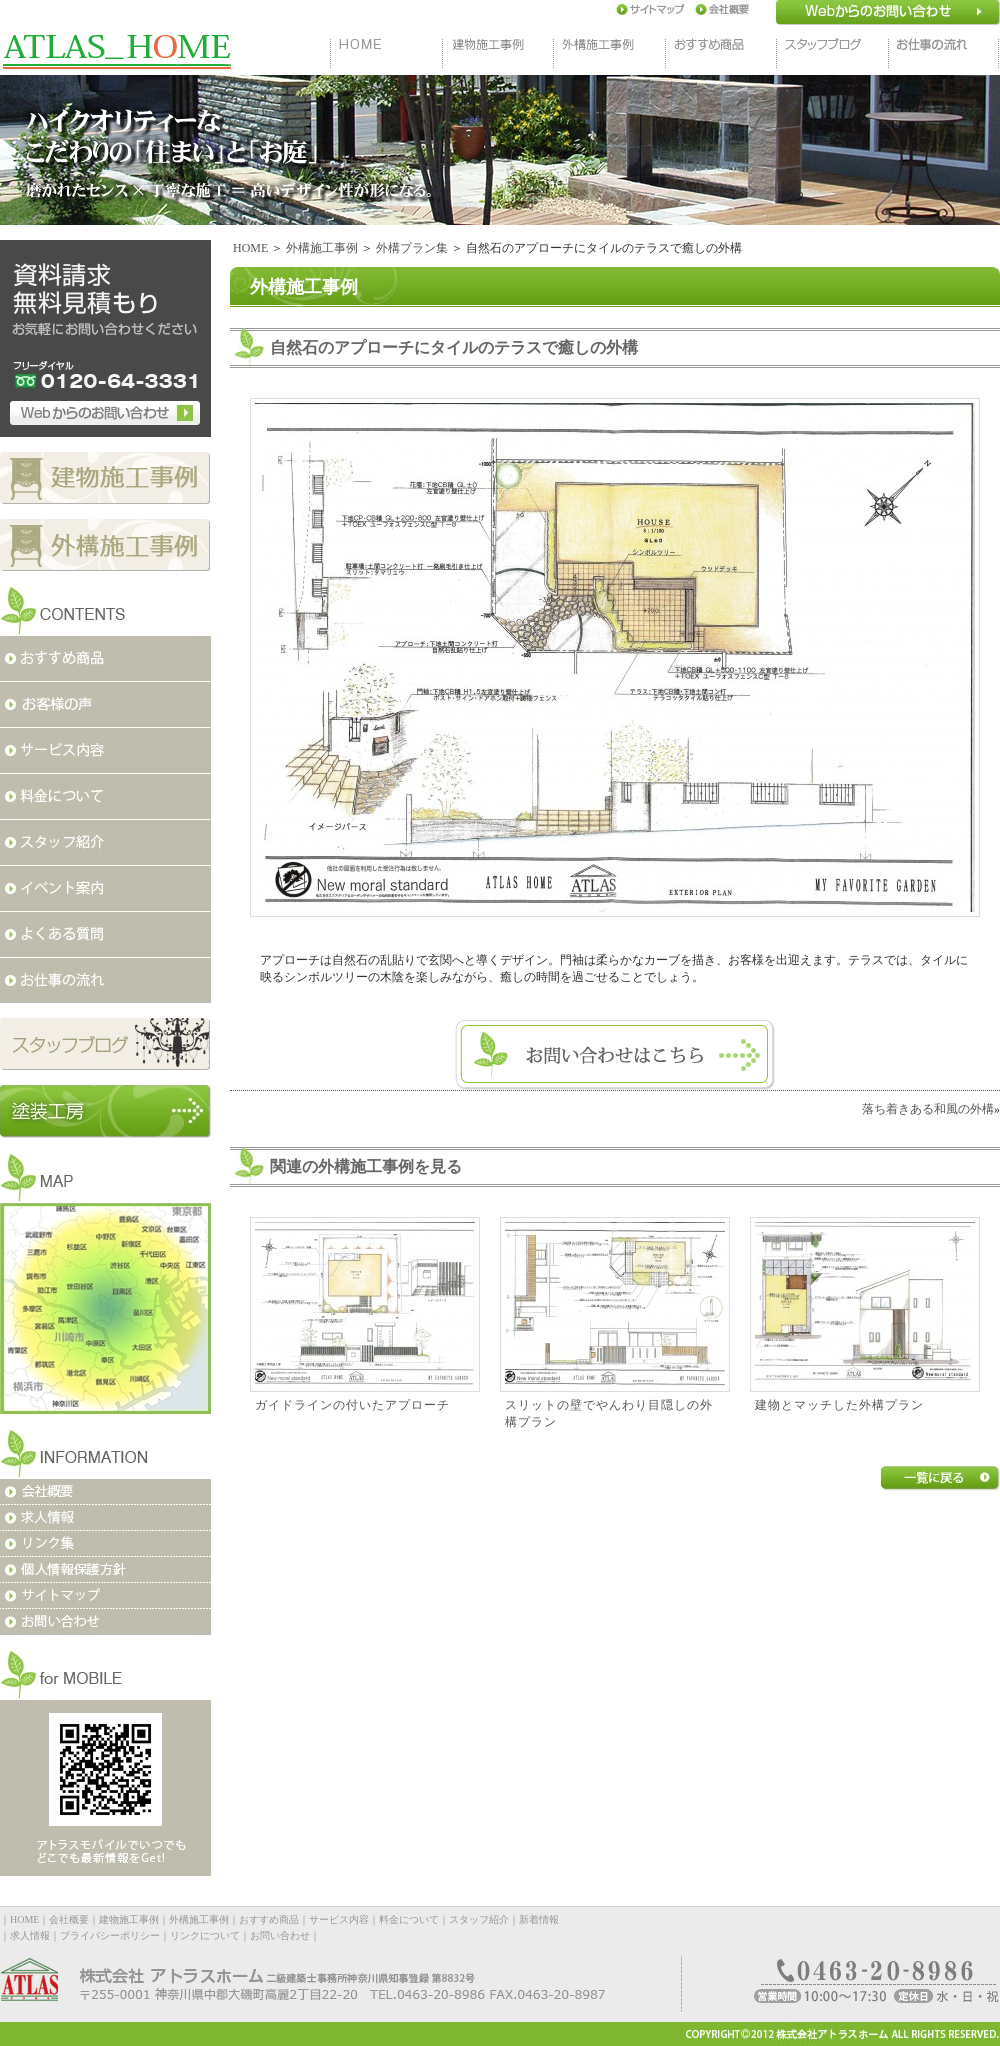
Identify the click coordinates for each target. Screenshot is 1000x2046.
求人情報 (30, 1935)
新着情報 (539, 1919)
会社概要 (69, 1919)
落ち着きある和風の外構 (928, 1109)
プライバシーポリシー (110, 1935)
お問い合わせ (280, 1935)
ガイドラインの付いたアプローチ (352, 1405)
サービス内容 (339, 1919)
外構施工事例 (322, 248)
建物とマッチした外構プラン (839, 1405)
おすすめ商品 (269, 1919)
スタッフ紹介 (479, 1919)
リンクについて (205, 1935)
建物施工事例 (129, 1919)
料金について (409, 1919)
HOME (250, 248)
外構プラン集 (412, 248)
